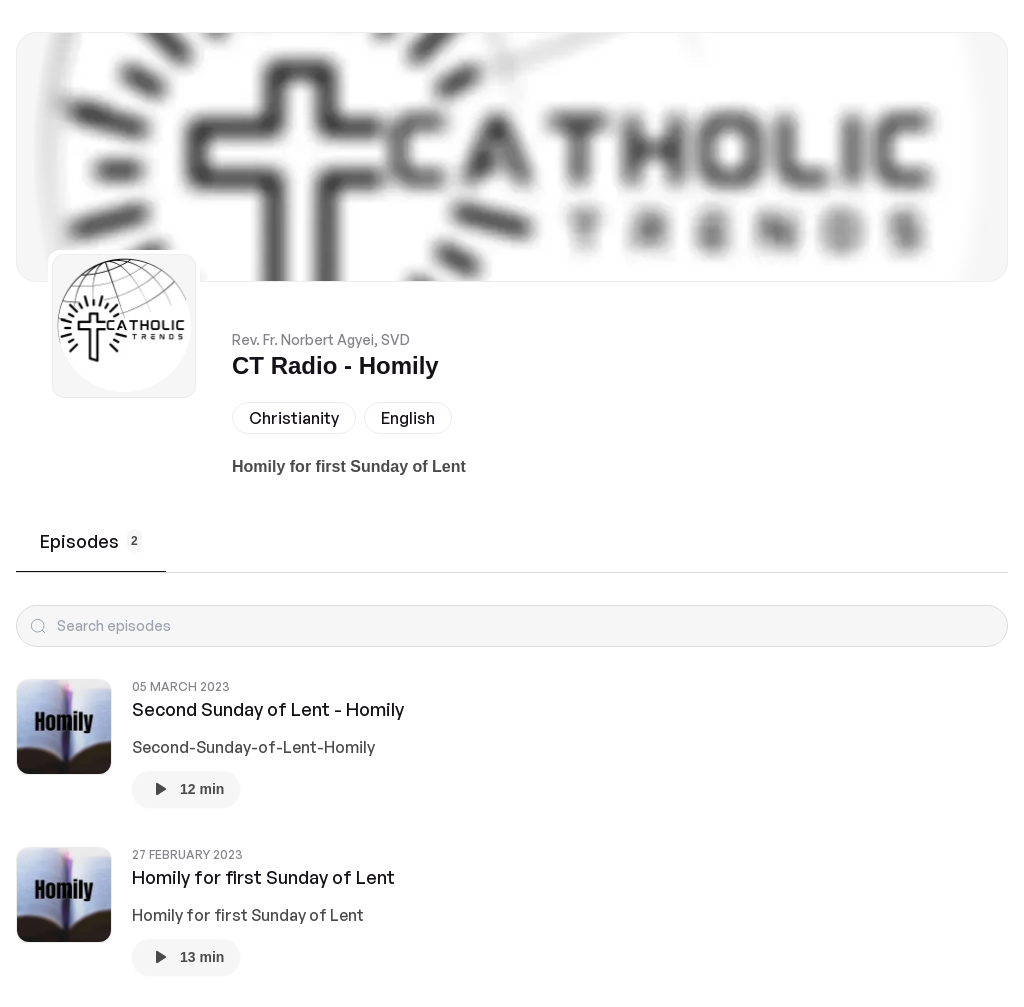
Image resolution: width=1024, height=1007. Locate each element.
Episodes (91, 541)
